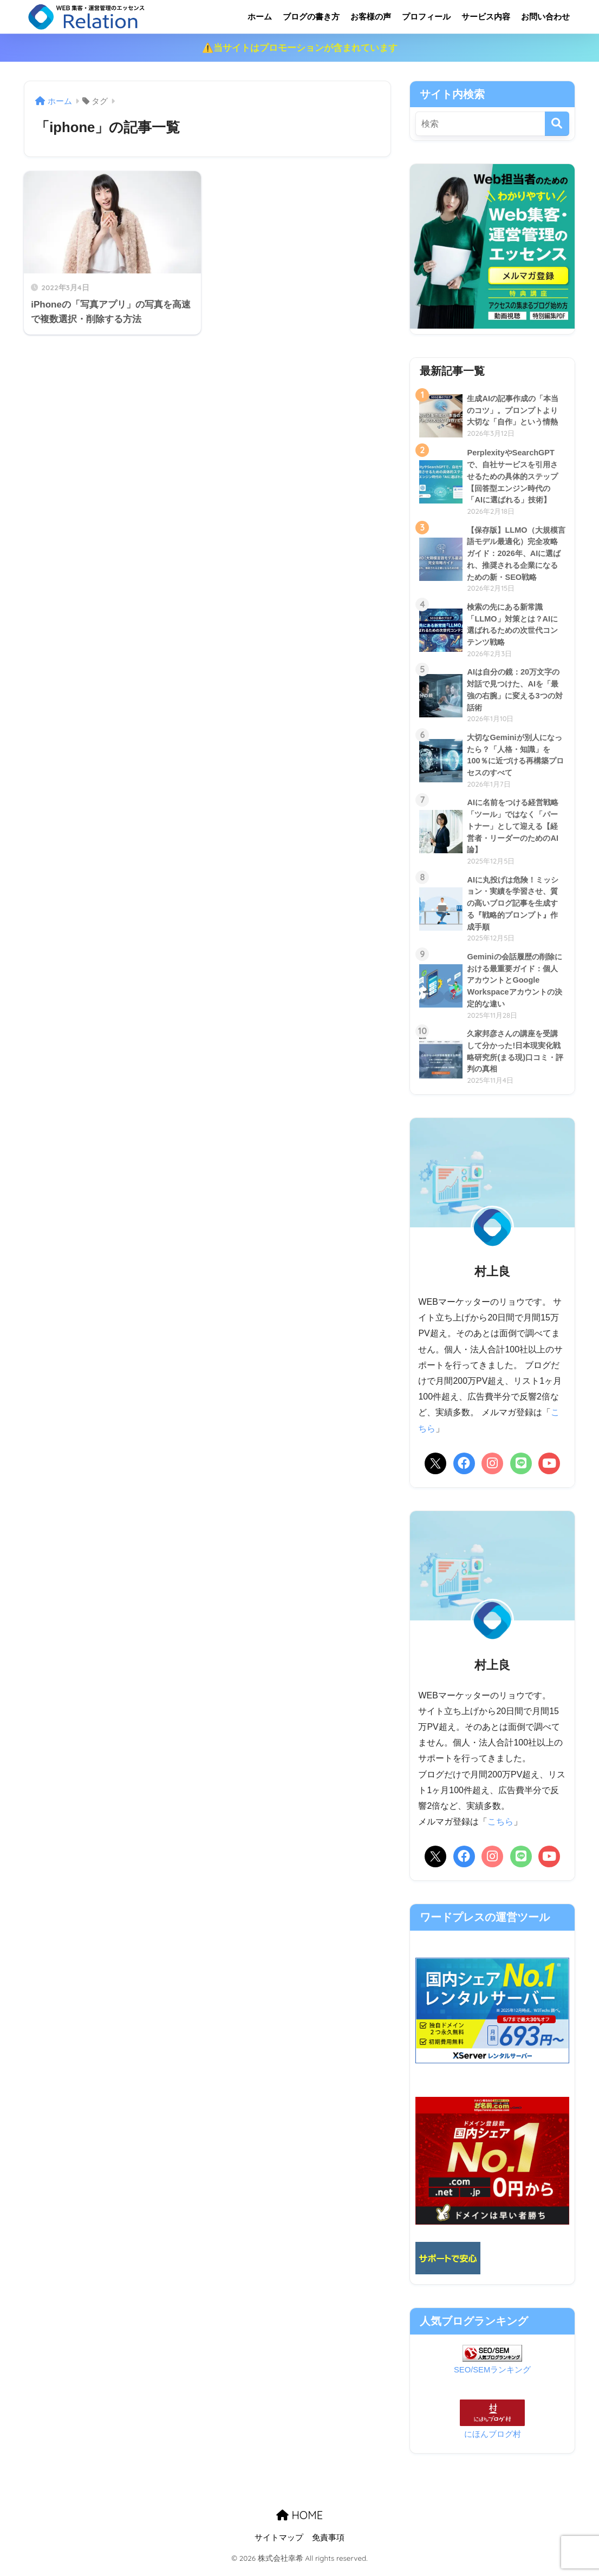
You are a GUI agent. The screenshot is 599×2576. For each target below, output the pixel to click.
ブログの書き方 (311, 16)
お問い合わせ (545, 16)
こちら (500, 1830)
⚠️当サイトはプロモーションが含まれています (300, 48)
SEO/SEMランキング (492, 2376)
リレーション (131, 16)
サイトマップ (279, 2544)
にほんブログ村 (492, 2441)
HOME (299, 2521)
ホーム (260, 16)
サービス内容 (485, 16)
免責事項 (328, 2544)
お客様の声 (370, 16)
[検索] (557, 124)
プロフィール (426, 16)
